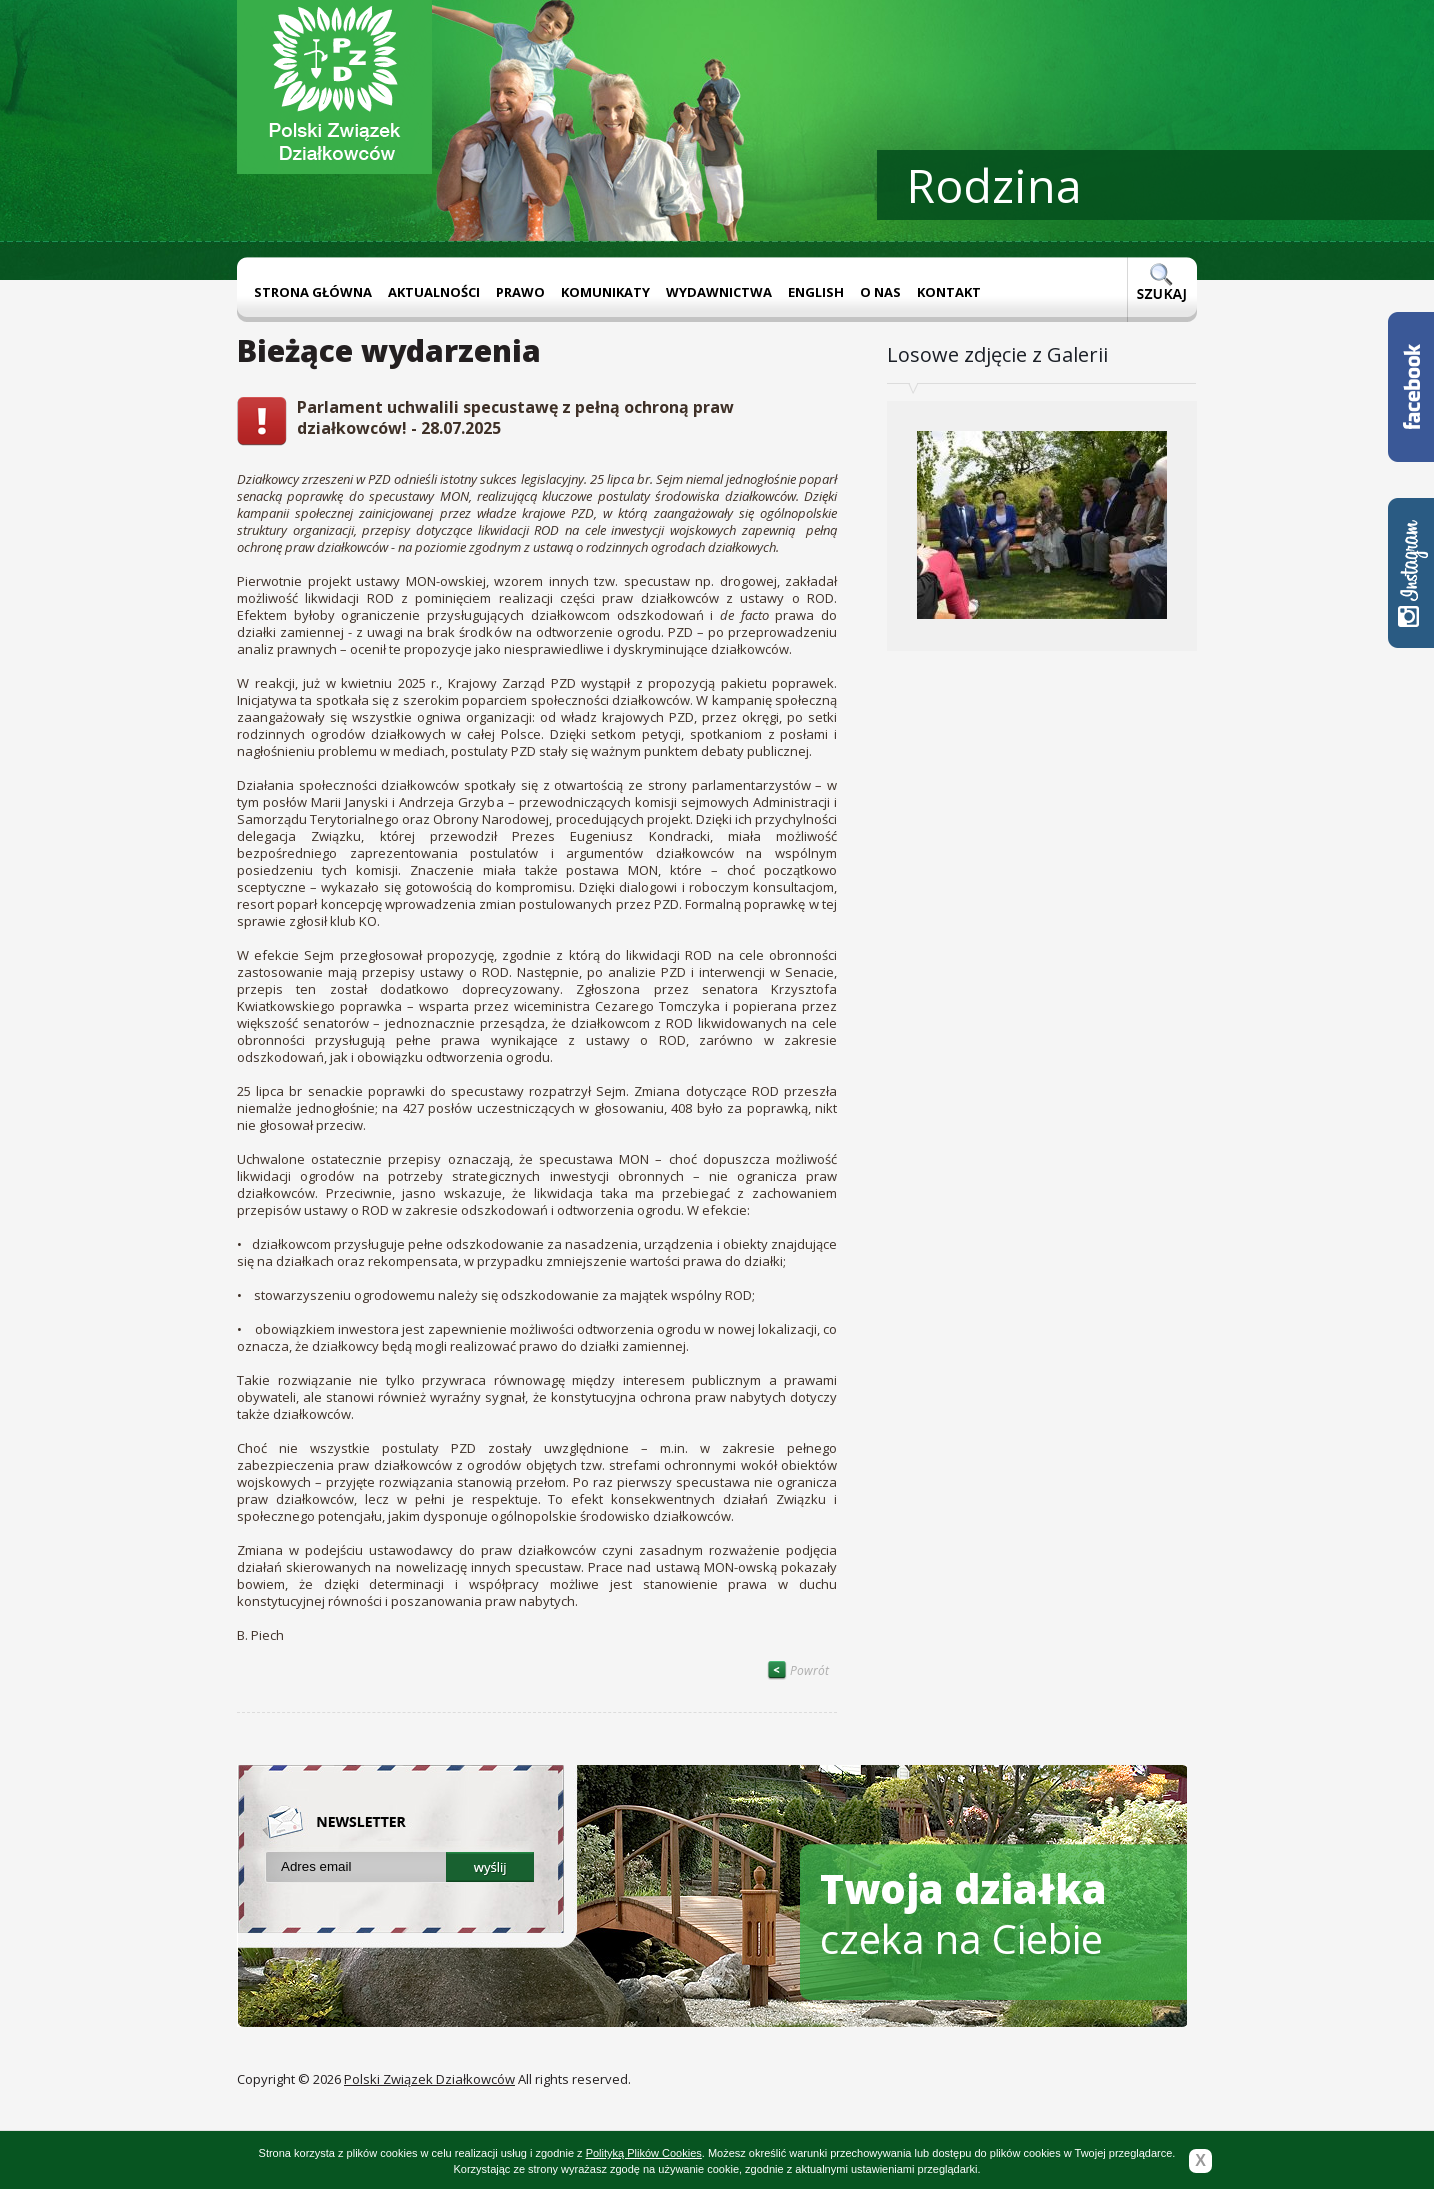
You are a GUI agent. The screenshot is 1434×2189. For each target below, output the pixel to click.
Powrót (798, 1670)
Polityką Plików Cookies (644, 2153)
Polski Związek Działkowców (429, 2079)
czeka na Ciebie (963, 1913)
